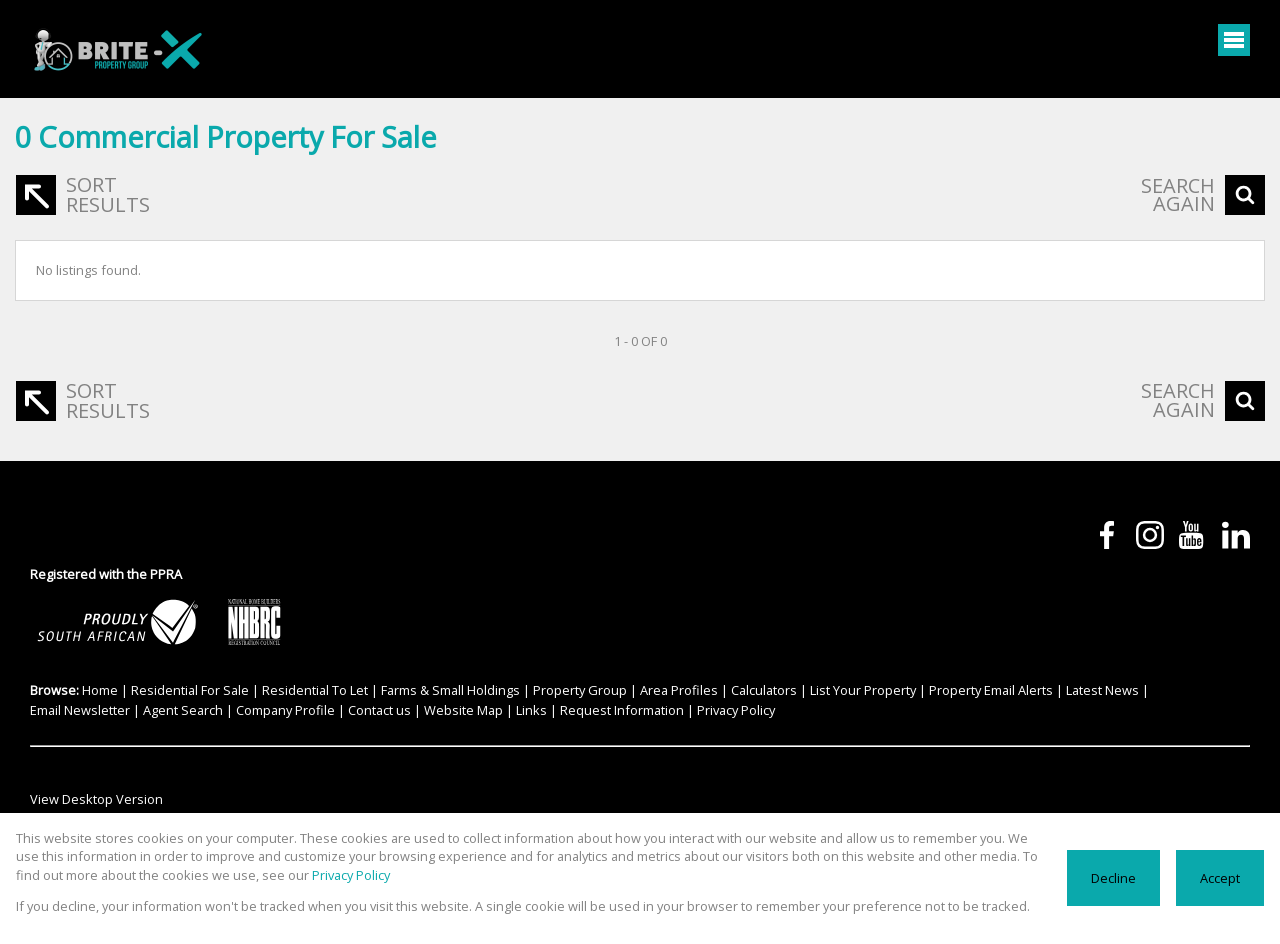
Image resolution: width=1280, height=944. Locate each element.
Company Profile (285, 710)
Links (531, 710)
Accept (1220, 878)
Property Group (580, 690)
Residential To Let (315, 690)
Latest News (1102, 690)
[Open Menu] (1234, 40)
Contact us (379, 710)
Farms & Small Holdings (450, 690)
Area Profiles (679, 690)
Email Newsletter (80, 710)
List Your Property (863, 690)
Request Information (622, 710)
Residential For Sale (190, 690)
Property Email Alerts (991, 690)
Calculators (764, 690)
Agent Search (183, 710)
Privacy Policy (736, 710)
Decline (1113, 878)
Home (100, 690)
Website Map (463, 710)
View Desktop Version (96, 799)
